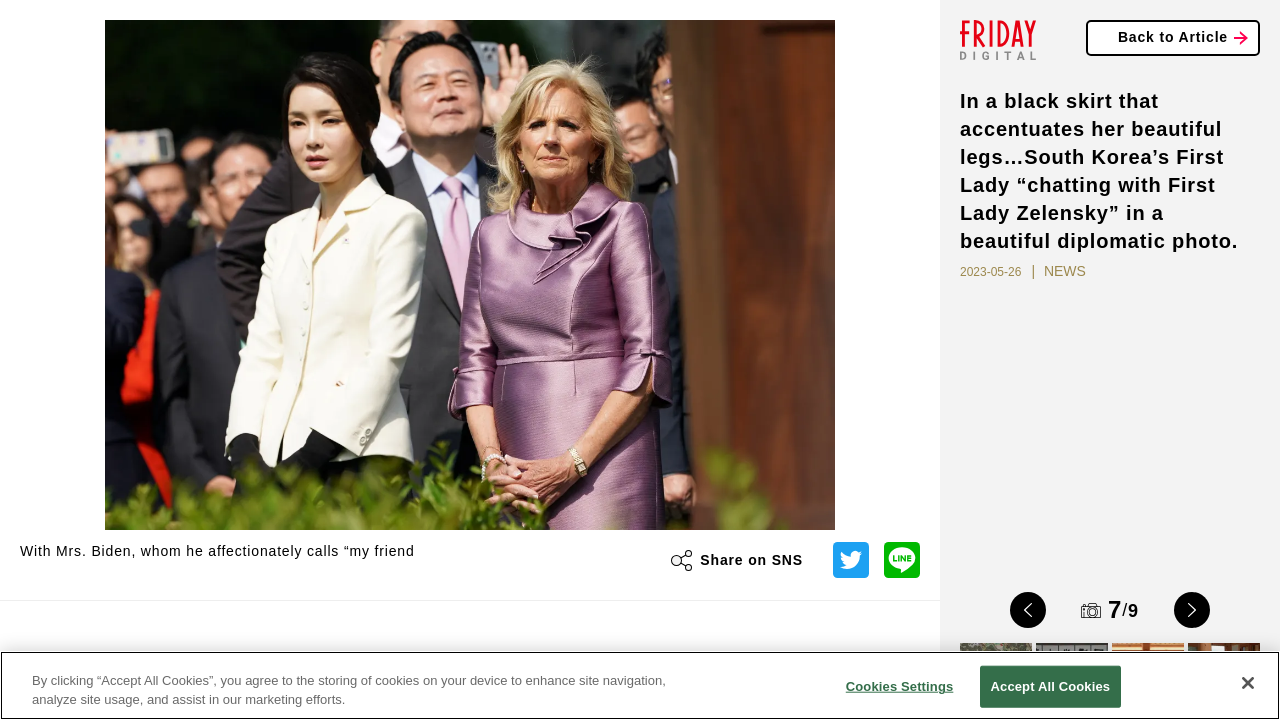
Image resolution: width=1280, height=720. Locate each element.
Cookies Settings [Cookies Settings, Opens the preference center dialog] (900, 686)
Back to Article (1173, 37)
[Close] (1248, 683)
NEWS (1065, 271)
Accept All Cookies (1051, 686)
